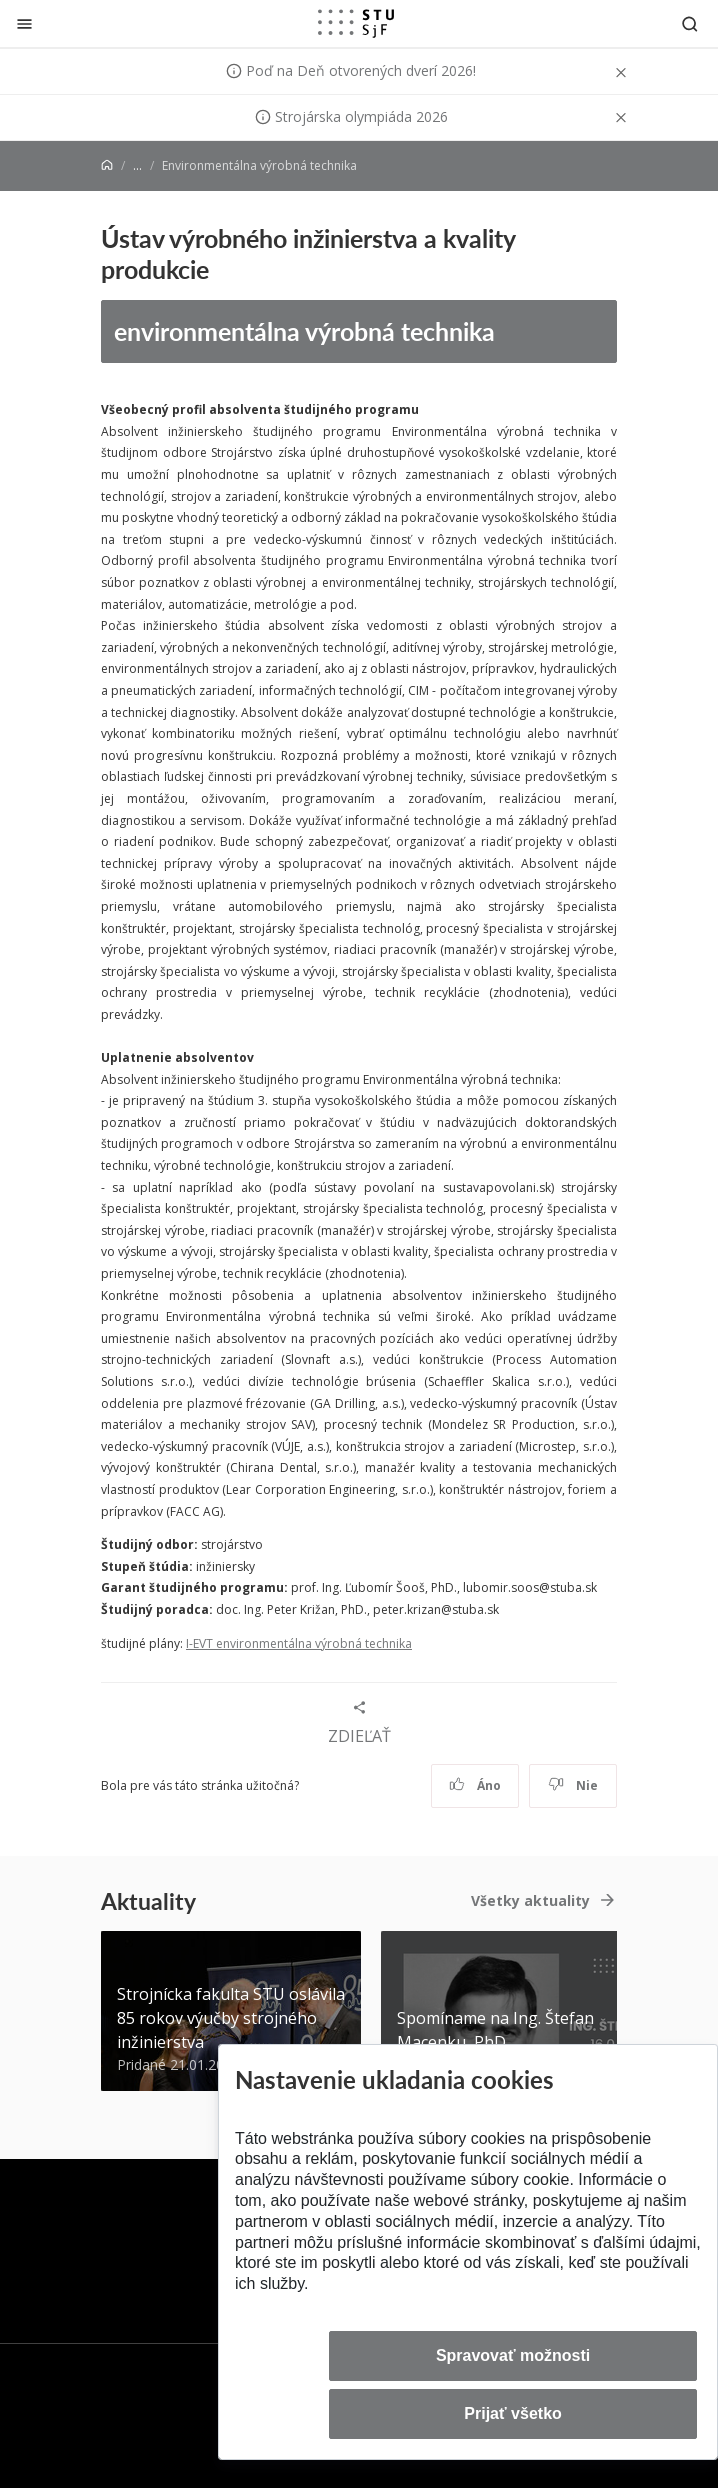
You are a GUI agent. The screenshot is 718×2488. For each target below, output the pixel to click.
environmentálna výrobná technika (304, 331)
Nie (573, 1785)
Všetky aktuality (530, 1900)
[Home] (107, 165)
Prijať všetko (513, 2413)
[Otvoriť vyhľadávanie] (690, 23)
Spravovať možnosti (513, 2355)
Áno (475, 1785)
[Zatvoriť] (24, 23)
